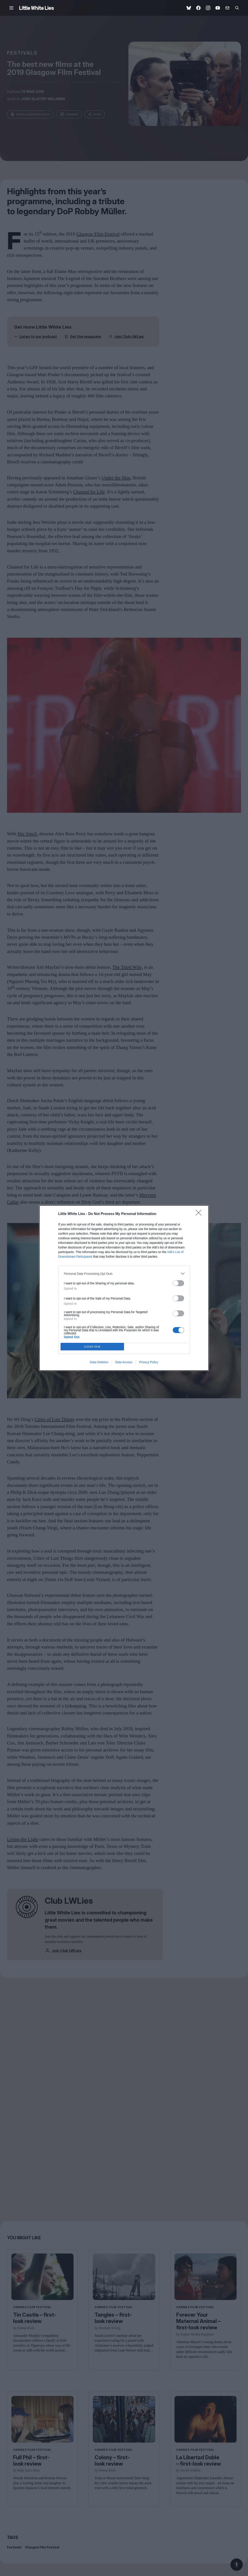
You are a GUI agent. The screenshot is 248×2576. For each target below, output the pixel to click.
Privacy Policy (148, 1362)
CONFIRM (92, 1346)
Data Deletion (99, 1362)
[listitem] (124, 1273)
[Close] (200, 1214)
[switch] (178, 1283)
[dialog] (124, 1288)
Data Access (123, 1362)
